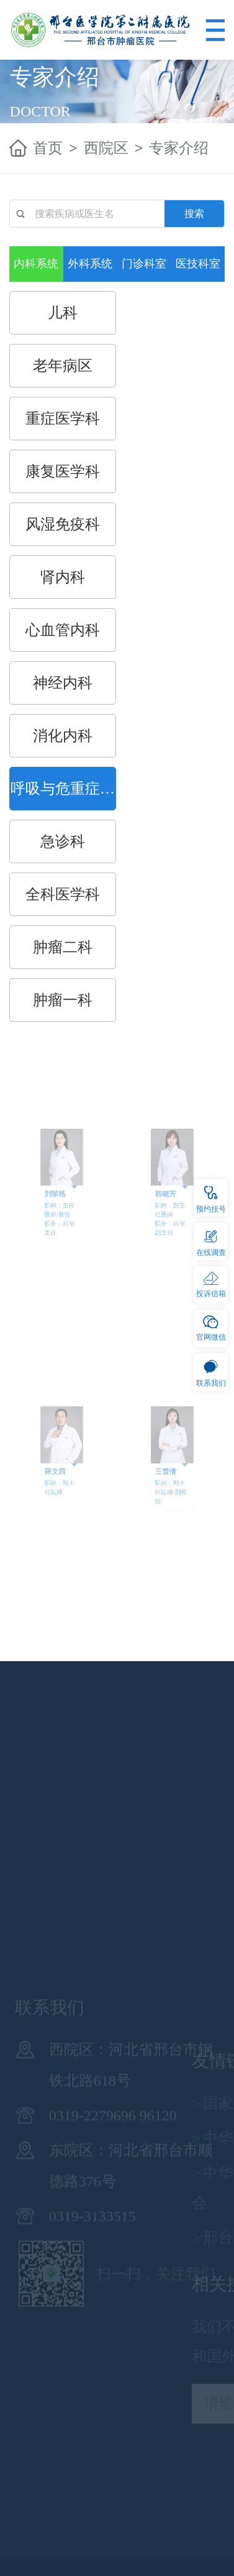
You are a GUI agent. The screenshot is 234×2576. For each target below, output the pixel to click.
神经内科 (62, 683)
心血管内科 (62, 630)
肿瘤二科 (62, 947)
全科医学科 (62, 894)
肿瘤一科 (62, 1000)
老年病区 (62, 366)
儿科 (63, 313)
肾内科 (62, 577)
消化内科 (62, 736)
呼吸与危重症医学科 (63, 795)
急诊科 (62, 841)
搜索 (194, 213)
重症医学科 (62, 418)
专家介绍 (179, 148)
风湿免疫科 (62, 524)
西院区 (106, 148)
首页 (48, 148)
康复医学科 (62, 471)
